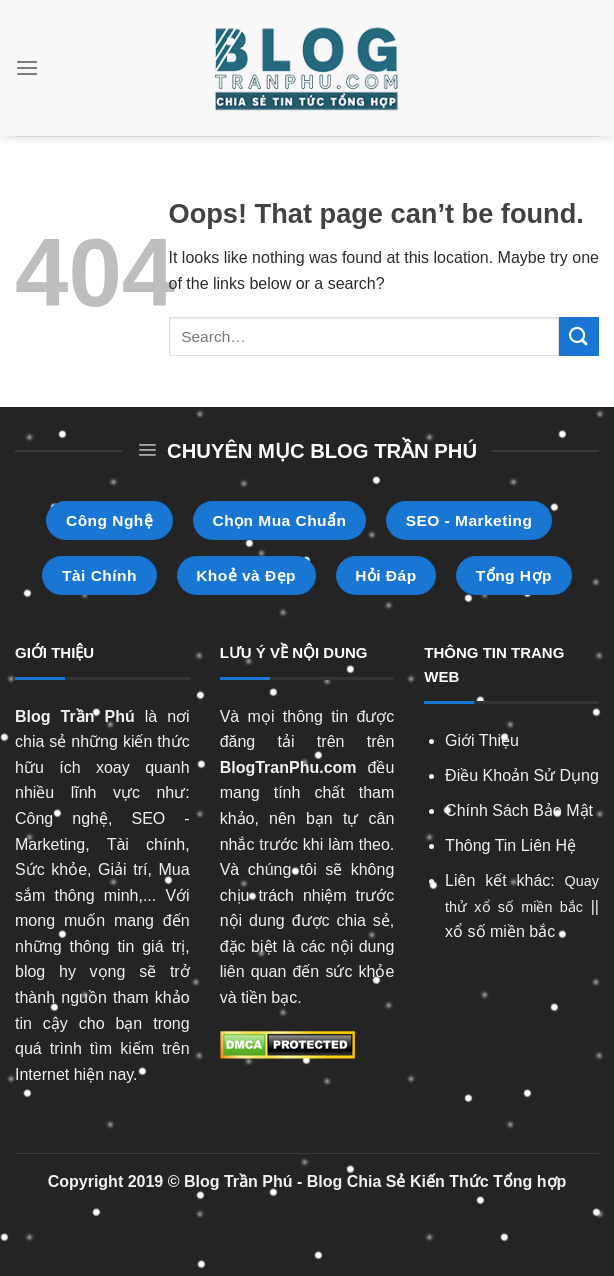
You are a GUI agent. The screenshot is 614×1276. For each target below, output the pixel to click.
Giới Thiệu (482, 740)
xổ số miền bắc (500, 931)
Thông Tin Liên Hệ (510, 845)
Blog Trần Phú (75, 716)
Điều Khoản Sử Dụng (522, 775)
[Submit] (579, 336)
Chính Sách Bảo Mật (519, 810)
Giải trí (122, 869)
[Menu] (27, 67)
